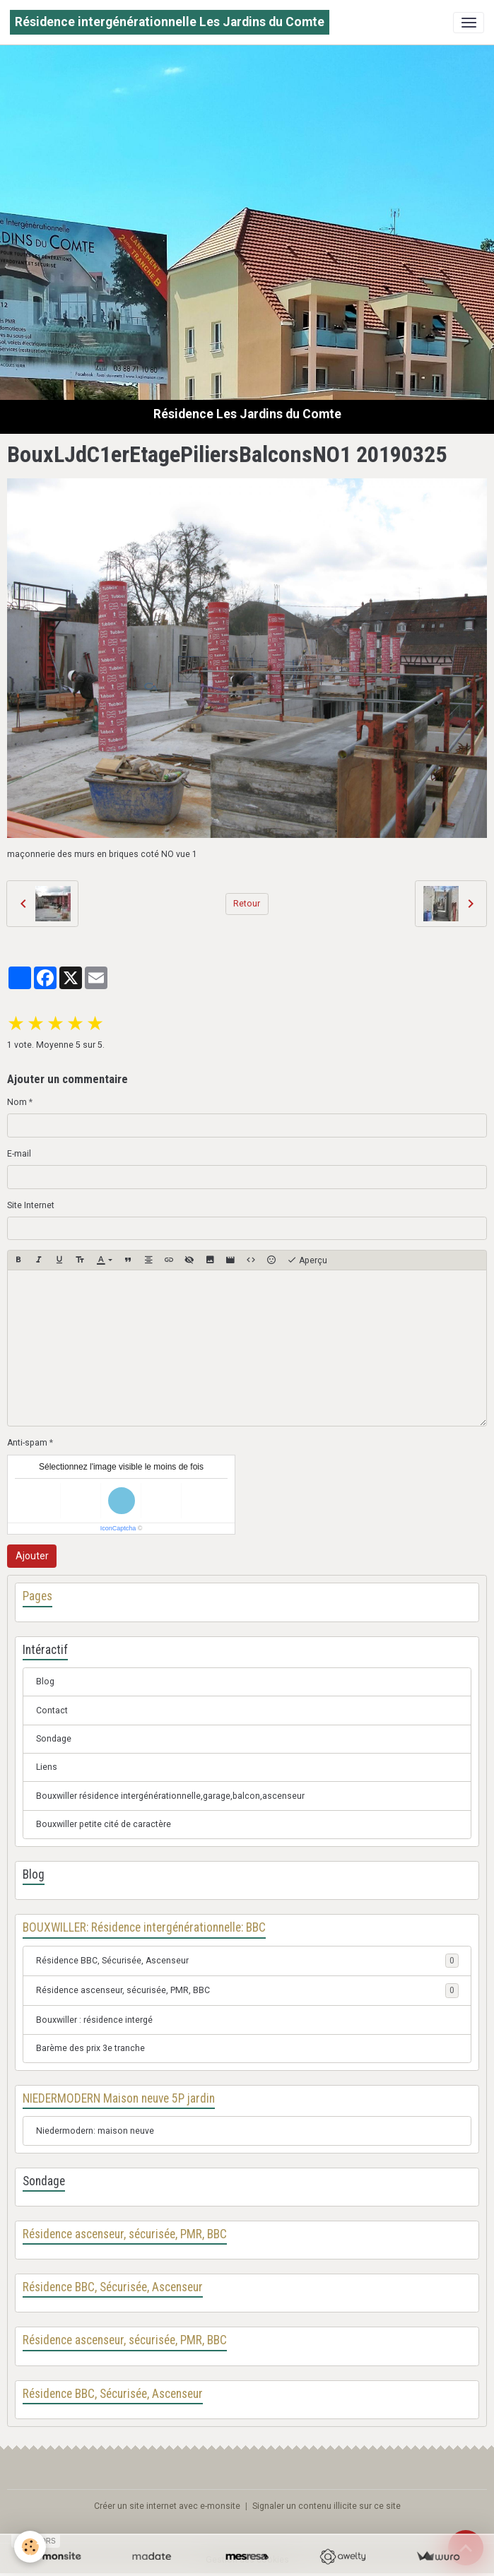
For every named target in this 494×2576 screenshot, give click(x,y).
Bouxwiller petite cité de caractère (103, 1824)
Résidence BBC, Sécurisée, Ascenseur (112, 1961)
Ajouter (32, 1555)
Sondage (53, 1739)
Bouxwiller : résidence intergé (94, 2020)
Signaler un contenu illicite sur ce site (326, 2506)
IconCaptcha (118, 1528)
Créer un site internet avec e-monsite (167, 2506)
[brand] (169, 22)
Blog (45, 1681)
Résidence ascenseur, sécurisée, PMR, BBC (123, 1990)
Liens (46, 1767)
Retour (246, 904)
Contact (52, 1710)
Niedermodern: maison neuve (95, 2131)
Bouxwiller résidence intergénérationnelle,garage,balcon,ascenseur (170, 1796)
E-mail (19, 1154)
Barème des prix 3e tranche (90, 2048)
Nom (17, 1102)
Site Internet (30, 1205)
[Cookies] (30, 2547)
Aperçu (307, 1260)
